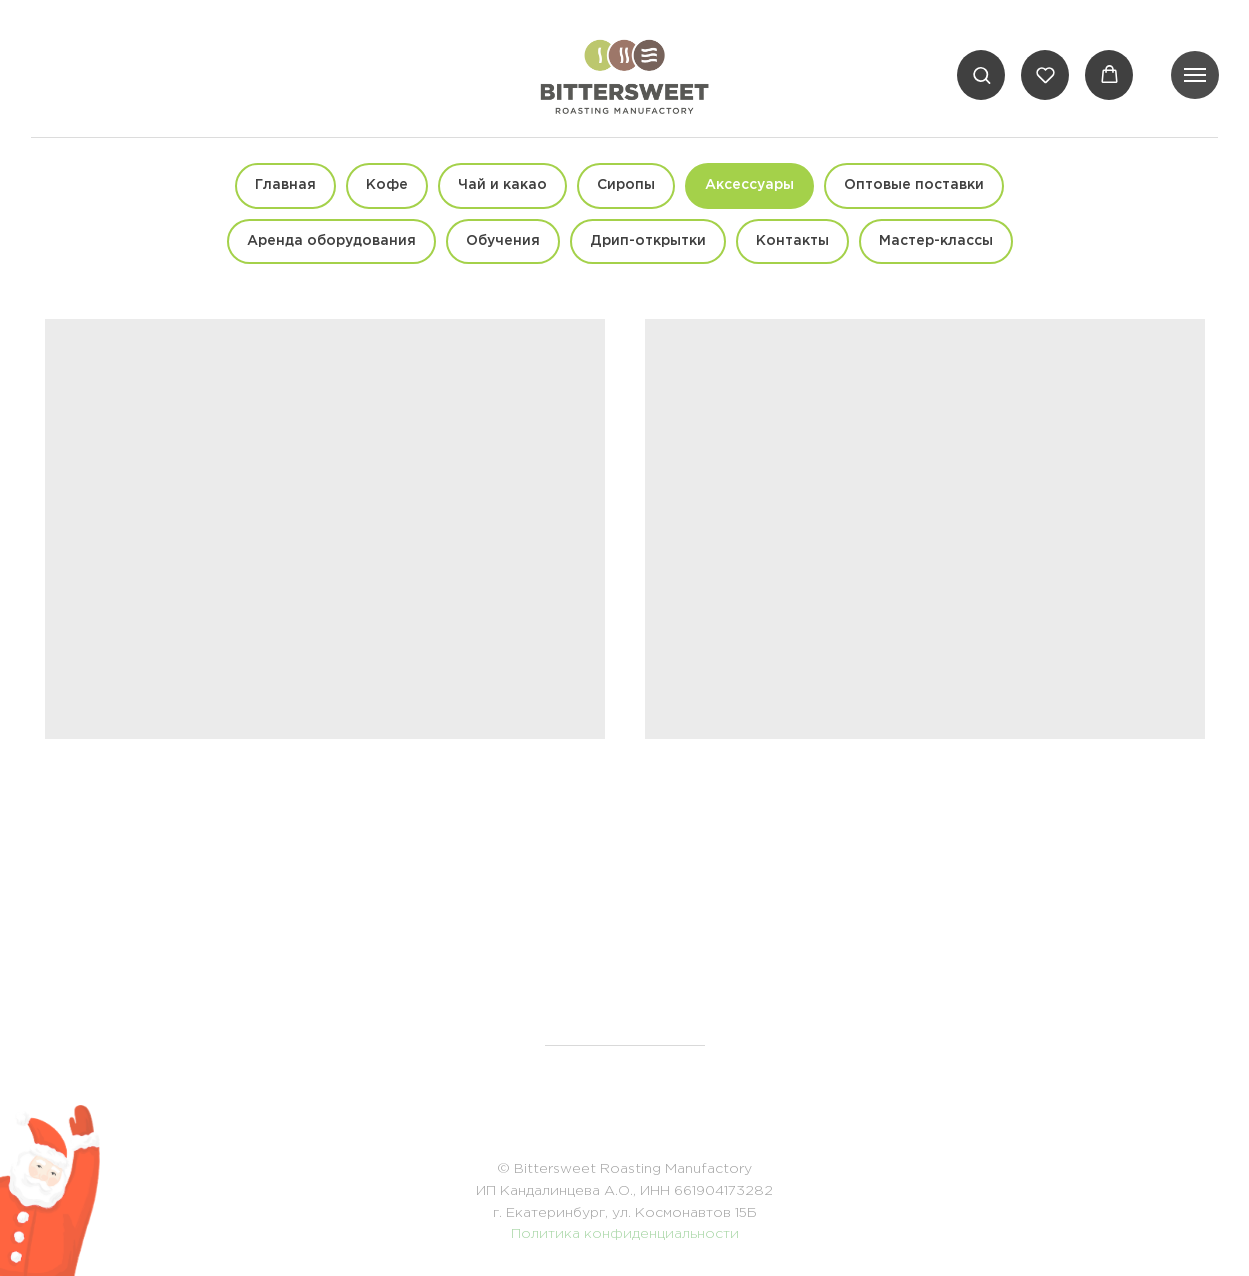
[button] (981, 74)
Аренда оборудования (331, 241)
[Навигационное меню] (1195, 75)
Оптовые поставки (914, 185)
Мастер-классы (936, 241)
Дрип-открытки (648, 241)
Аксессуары (749, 185)
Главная (285, 185)
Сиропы (626, 185)
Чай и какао (502, 185)
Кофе (387, 185)
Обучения (503, 241)
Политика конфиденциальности (625, 1234)
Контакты (792, 241)
